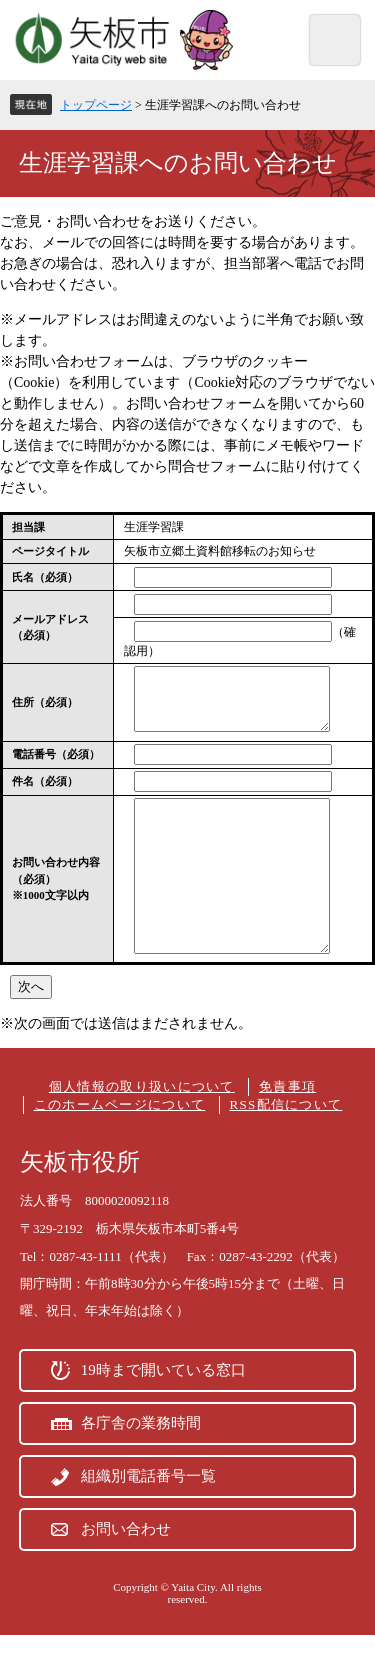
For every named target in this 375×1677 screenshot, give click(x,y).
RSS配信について (286, 1146)
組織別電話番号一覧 (148, 1518)
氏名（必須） (45, 577)
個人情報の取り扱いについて (142, 1128)
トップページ (96, 105)
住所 (45, 708)
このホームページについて (120, 1146)
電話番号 (56, 766)
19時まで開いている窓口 (163, 1412)
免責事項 (287, 1128)
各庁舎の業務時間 (141, 1465)
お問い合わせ (126, 1571)
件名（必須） (45, 793)
